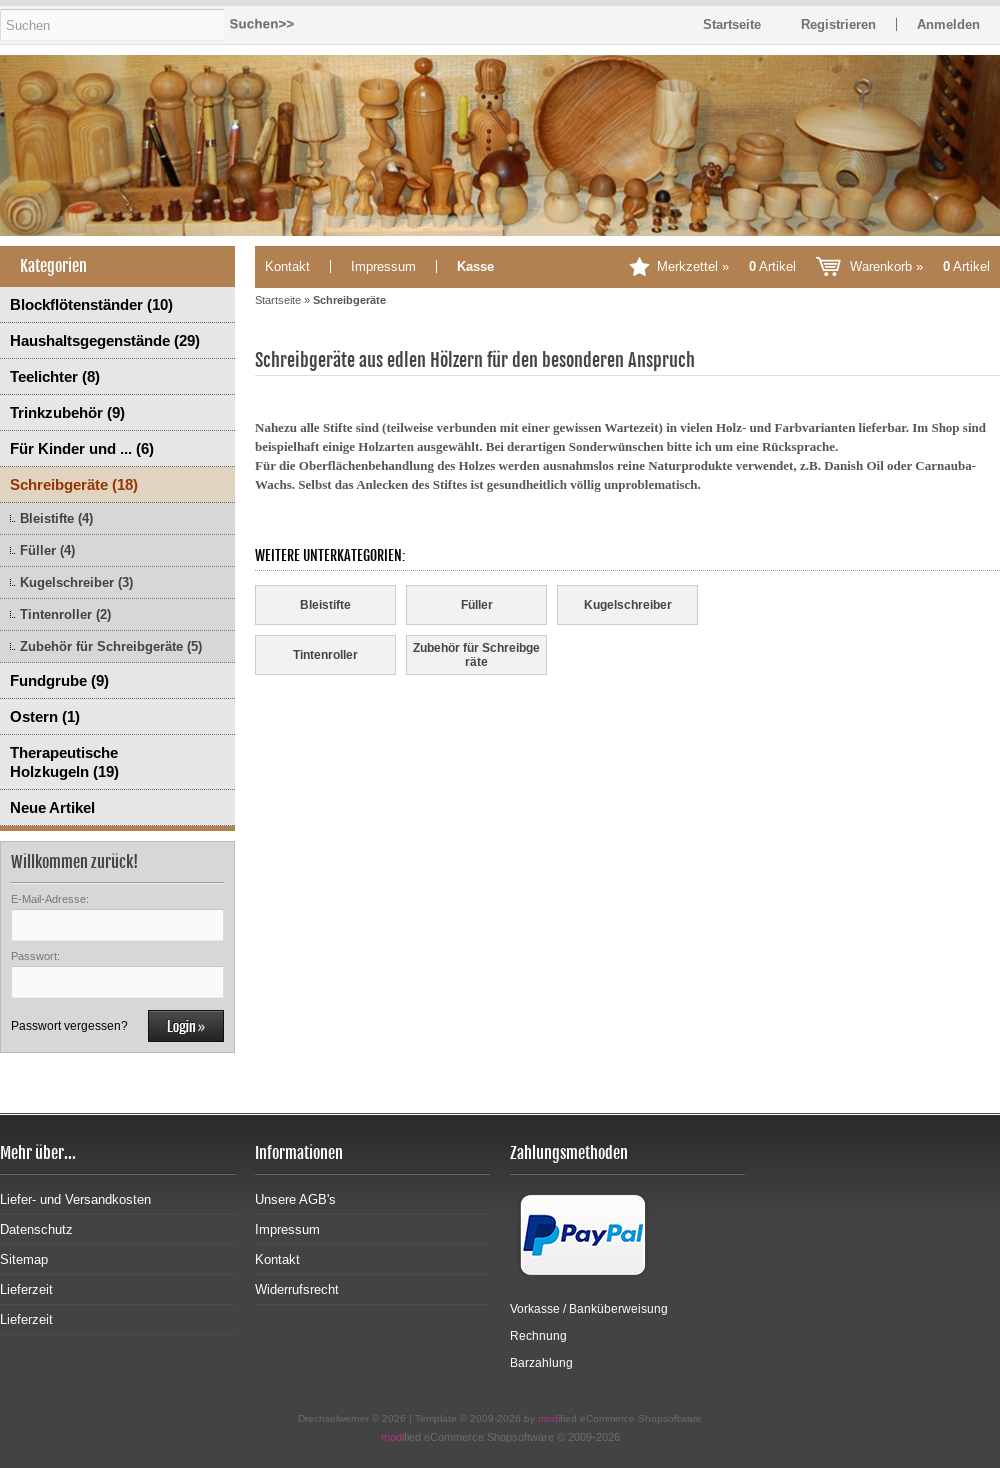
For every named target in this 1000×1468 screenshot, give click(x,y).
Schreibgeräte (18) (74, 484)
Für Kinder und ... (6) (82, 448)
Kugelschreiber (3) (76, 582)
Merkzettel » (726, 266)
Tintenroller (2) (65, 614)
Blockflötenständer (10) (91, 304)
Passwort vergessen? (69, 1026)
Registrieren (838, 24)
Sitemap (24, 1259)
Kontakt (287, 266)
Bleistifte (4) (56, 518)
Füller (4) (47, 550)
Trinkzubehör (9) (67, 412)
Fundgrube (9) (59, 680)
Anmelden (948, 24)
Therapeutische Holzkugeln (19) (64, 762)
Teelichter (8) (55, 376)
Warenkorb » (920, 266)
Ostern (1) (45, 716)
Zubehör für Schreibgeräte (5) (111, 646)
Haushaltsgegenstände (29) (105, 340)
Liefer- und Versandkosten (75, 1199)
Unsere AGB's (295, 1199)
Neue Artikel (52, 807)
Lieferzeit (26, 1289)
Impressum (383, 266)
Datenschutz (36, 1229)
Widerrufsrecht (297, 1289)
